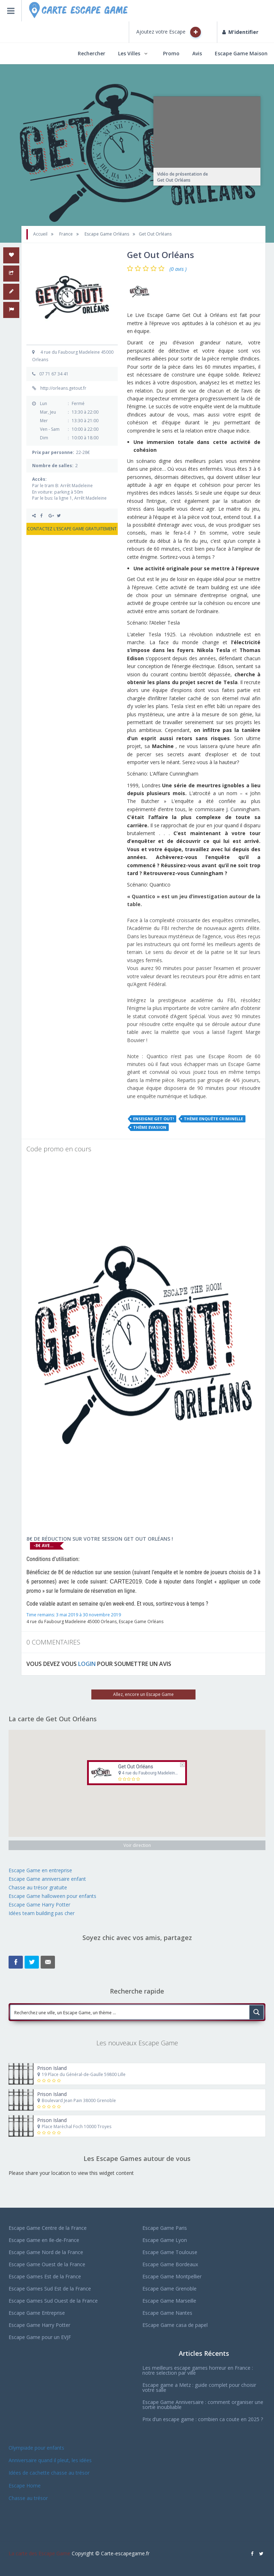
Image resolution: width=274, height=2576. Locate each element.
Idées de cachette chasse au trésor (49, 2472)
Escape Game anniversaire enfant (47, 1878)
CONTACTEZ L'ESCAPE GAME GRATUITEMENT (72, 529)
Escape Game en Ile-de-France (44, 2240)
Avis (197, 53)
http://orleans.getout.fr (63, 388)
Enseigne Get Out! (153, 1118)
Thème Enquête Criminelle (213, 1118)
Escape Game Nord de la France (46, 2252)
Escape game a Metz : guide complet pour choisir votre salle (199, 2387)
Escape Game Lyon (164, 2240)
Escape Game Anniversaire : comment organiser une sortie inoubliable (202, 2404)
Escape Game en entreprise (40, 1870)
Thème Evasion (149, 1127)
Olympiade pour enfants (37, 2447)
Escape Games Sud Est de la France (50, 2288)
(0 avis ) (178, 269)
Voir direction (137, 1845)
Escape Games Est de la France (45, 2276)
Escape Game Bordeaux (170, 2264)
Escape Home (25, 2485)
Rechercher (91, 53)
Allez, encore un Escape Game (143, 1694)
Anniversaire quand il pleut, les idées (50, 2460)
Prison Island (52, 2068)
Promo (171, 53)
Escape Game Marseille (169, 2300)
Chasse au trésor (29, 2498)
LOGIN (87, 1664)
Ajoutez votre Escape (168, 32)
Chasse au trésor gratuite (38, 1887)
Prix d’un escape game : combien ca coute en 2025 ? (202, 2419)
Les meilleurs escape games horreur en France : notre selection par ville (197, 2370)
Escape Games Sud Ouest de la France (53, 2300)
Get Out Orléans (136, 1767)
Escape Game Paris (164, 2227)
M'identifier (240, 32)
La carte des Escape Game (39, 2553)
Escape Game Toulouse (169, 2252)
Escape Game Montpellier (172, 2276)
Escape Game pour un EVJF (40, 2337)
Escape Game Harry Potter (39, 1904)
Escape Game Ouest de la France (47, 2264)
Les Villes (129, 53)
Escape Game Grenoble (169, 2288)
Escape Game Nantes (167, 2312)
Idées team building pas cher (42, 1913)
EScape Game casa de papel (175, 2325)
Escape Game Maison (241, 53)
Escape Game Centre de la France (48, 2227)
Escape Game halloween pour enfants (52, 1896)
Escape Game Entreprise (37, 2312)
